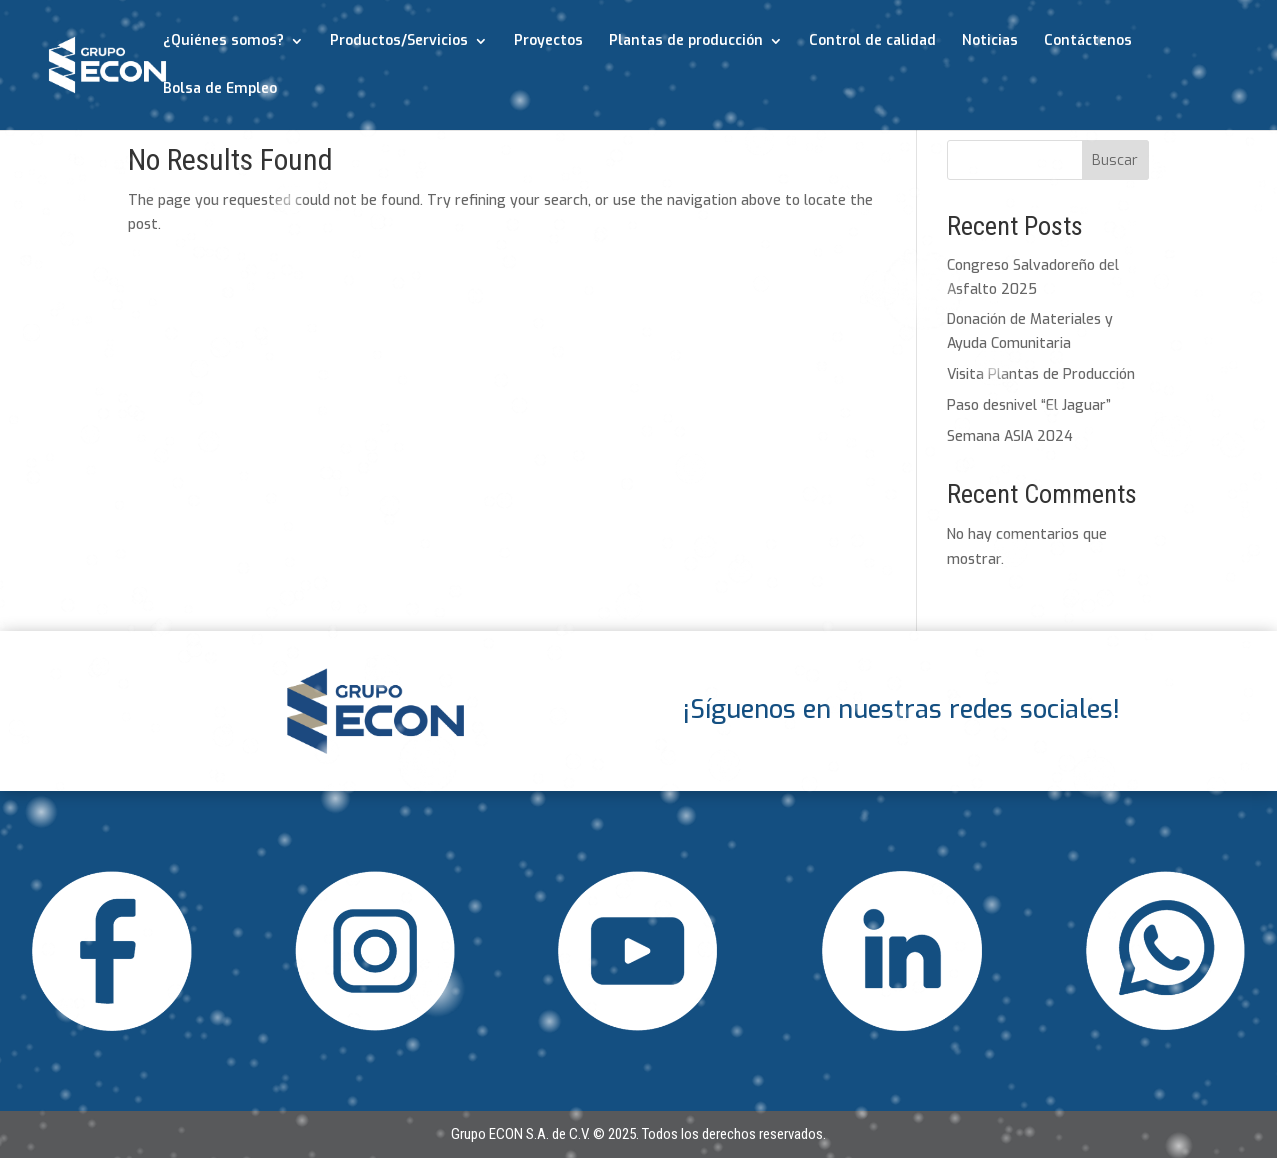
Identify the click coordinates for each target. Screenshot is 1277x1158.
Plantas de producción (686, 42)
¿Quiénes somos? (223, 42)
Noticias (990, 42)
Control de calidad (872, 42)
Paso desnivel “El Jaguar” (1029, 405)
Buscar (1115, 160)
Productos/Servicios (399, 42)
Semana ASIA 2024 (1010, 436)
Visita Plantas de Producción (1041, 374)
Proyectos (548, 42)
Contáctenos (1088, 42)
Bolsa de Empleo (220, 90)
